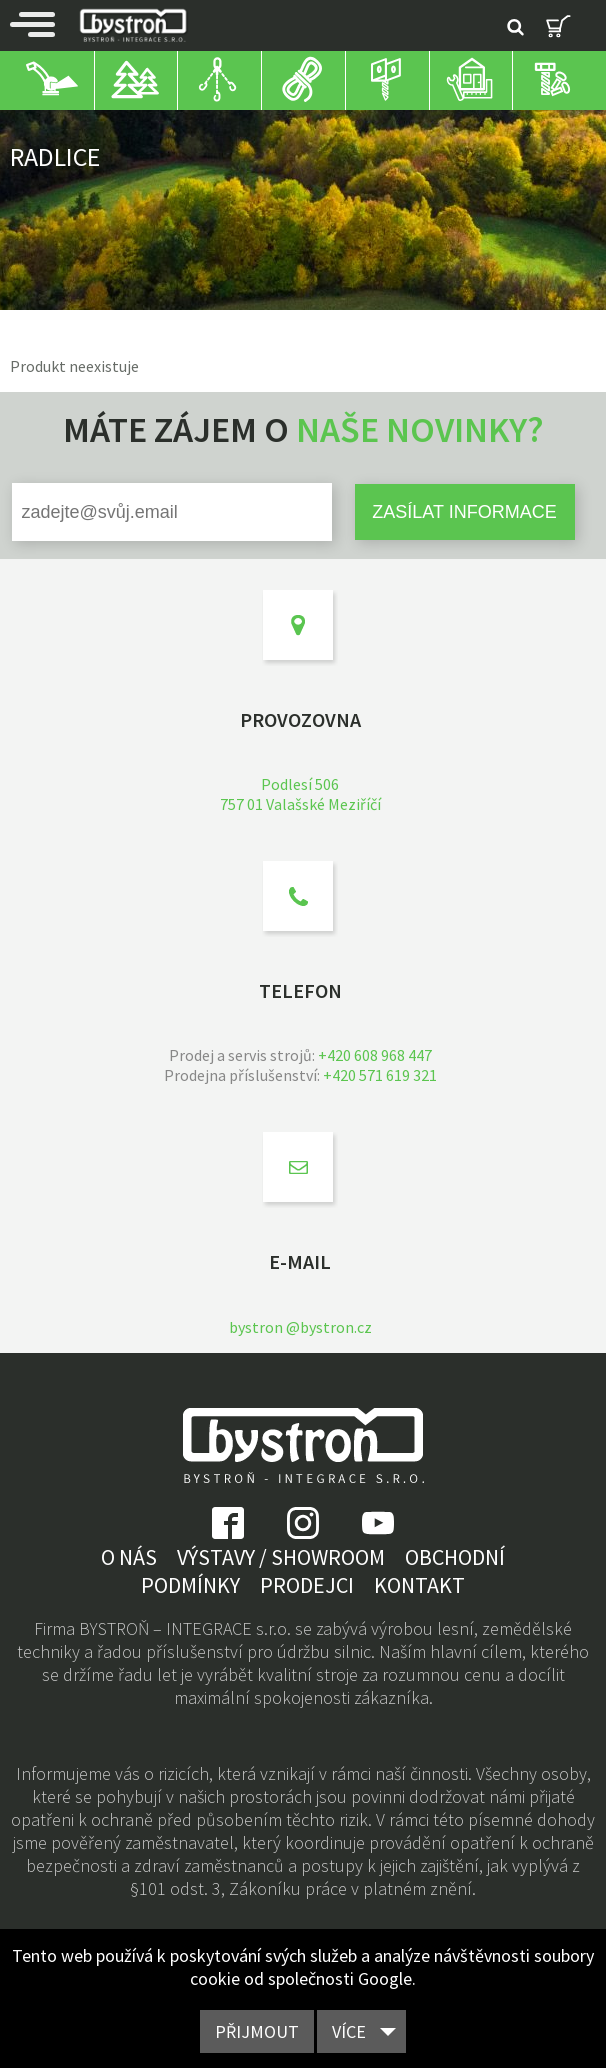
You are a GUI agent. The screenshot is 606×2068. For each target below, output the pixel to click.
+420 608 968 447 (375, 1055)
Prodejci (307, 1585)
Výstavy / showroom (281, 1557)
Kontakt (419, 1585)
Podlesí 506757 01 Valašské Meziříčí (300, 794)
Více (349, 2031)
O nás (129, 1557)
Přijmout (257, 2031)
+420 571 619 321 (380, 1075)
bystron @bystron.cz (300, 1327)
